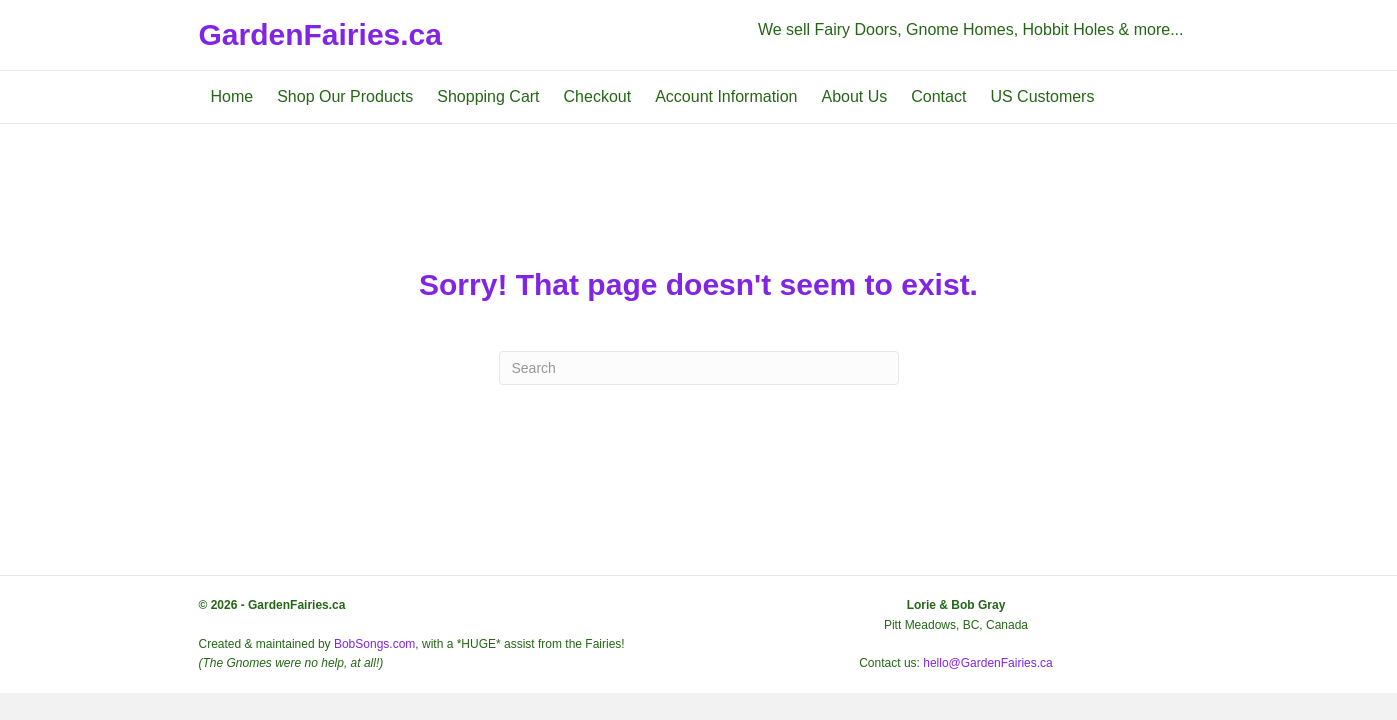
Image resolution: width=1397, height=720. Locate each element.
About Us (854, 96)
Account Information (726, 96)
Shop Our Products (345, 96)
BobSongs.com (374, 644)
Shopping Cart (488, 96)
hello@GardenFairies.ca (988, 663)
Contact (938, 96)
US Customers (1042, 96)
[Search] (699, 368)
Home (232, 96)
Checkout (598, 96)
